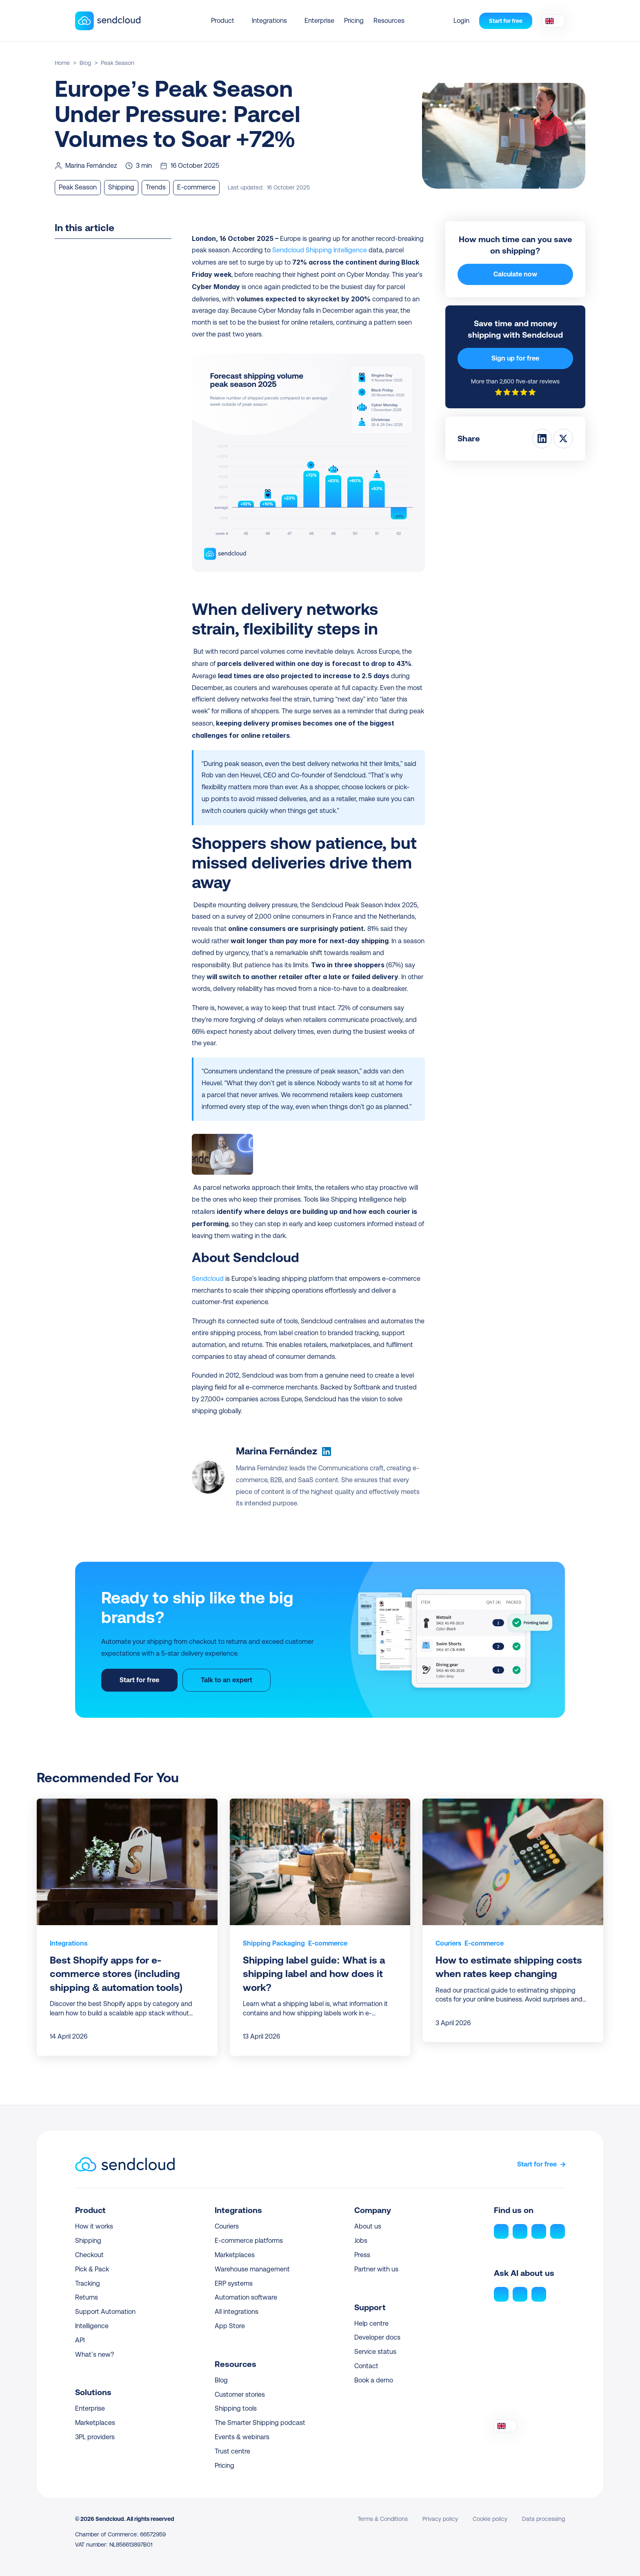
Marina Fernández (276, 1451)
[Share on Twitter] (563, 438)
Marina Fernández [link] (91, 165)
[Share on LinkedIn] (542, 438)
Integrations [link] (68, 1943)
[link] (68, 1943)
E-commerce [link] (327, 1943)
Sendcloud (208, 1278)
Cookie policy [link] (490, 2519)
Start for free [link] (537, 2164)
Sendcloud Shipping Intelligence (319, 250)
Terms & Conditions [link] (383, 2519)
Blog (85, 63)
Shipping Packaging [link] (274, 1943)
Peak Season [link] (117, 63)
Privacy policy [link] (440, 2519)
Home (62, 63)
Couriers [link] (448, 1943)
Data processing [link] (543, 2519)
